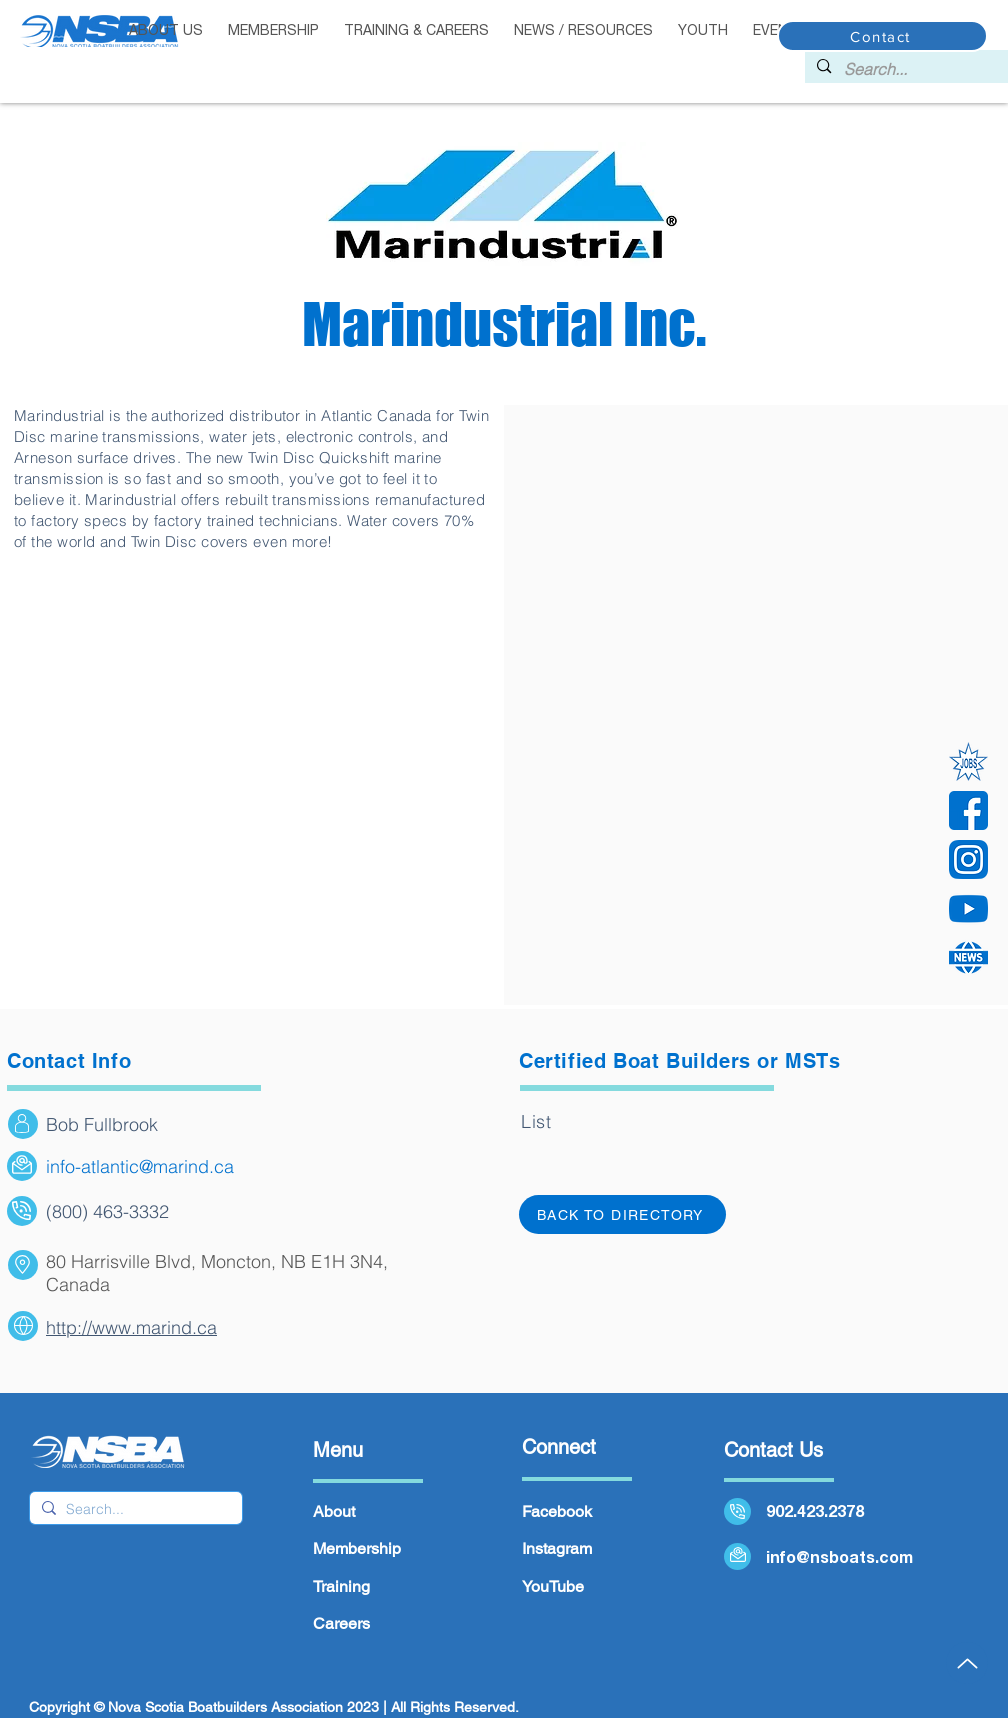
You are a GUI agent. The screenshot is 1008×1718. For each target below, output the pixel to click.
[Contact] (882, 36)
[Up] (967, 1663)
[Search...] (918, 69)
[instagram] (968, 859)
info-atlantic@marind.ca (140, 1166)
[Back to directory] (622, 1214)
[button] (274, 31)
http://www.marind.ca (131, 1327)
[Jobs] (968, 761)
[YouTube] (968, 908)
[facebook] (968, 810)
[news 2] (968, 957)
